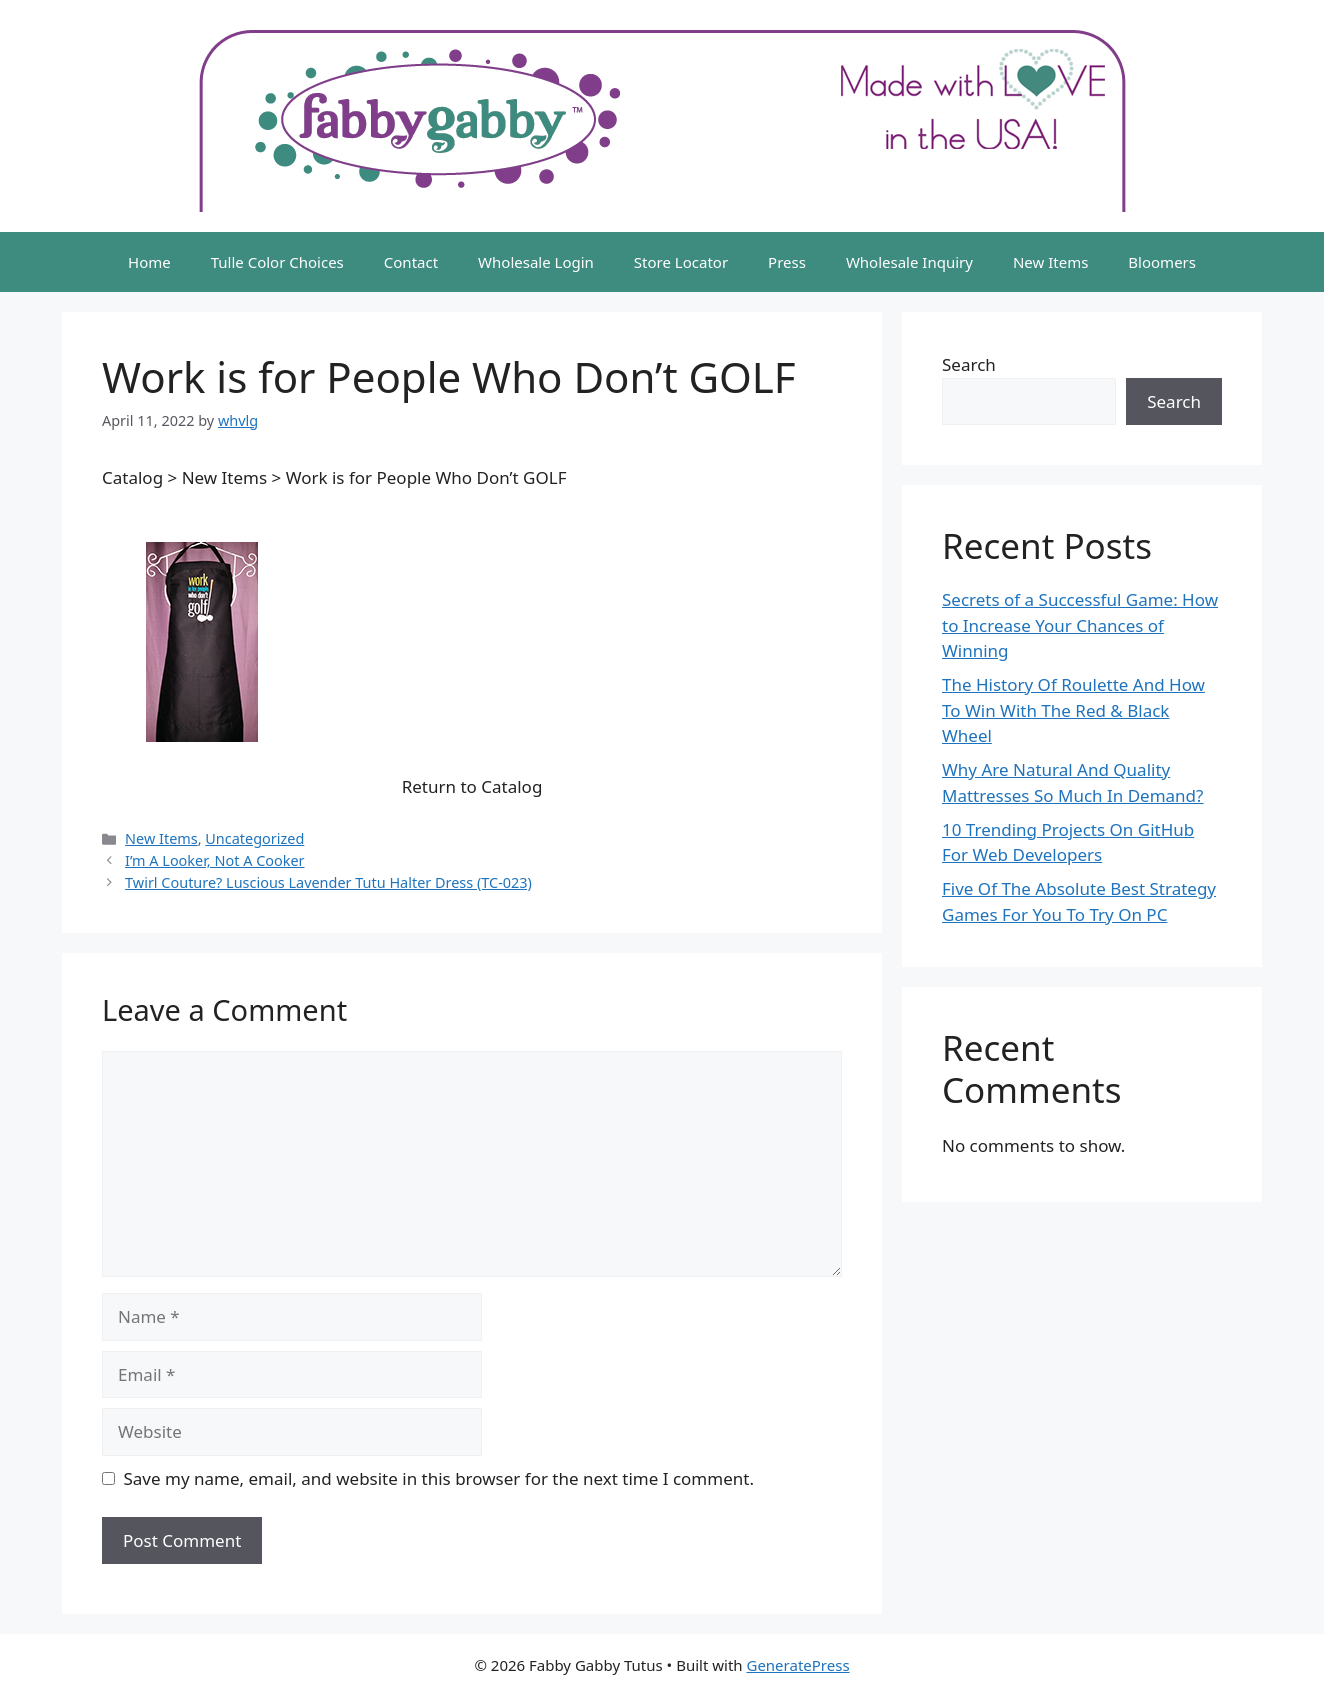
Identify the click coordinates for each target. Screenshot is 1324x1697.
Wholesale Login (536, 262)
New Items (1050, 262)
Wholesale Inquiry (909, 262)
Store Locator (681, 262)
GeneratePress (797, 1665)
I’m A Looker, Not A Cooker (214, 860)
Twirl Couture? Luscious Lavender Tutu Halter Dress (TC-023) (328, 882)
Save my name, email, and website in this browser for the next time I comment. (439, 1478)
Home (149, 262)
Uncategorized (254, 838)
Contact (411, 262)
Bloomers (1162, 262)
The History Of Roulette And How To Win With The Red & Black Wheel (1073, 710)
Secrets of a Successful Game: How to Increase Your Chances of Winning (1080, 625)
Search (969, 364)
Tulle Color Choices (277, 262)
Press (787, 262)
